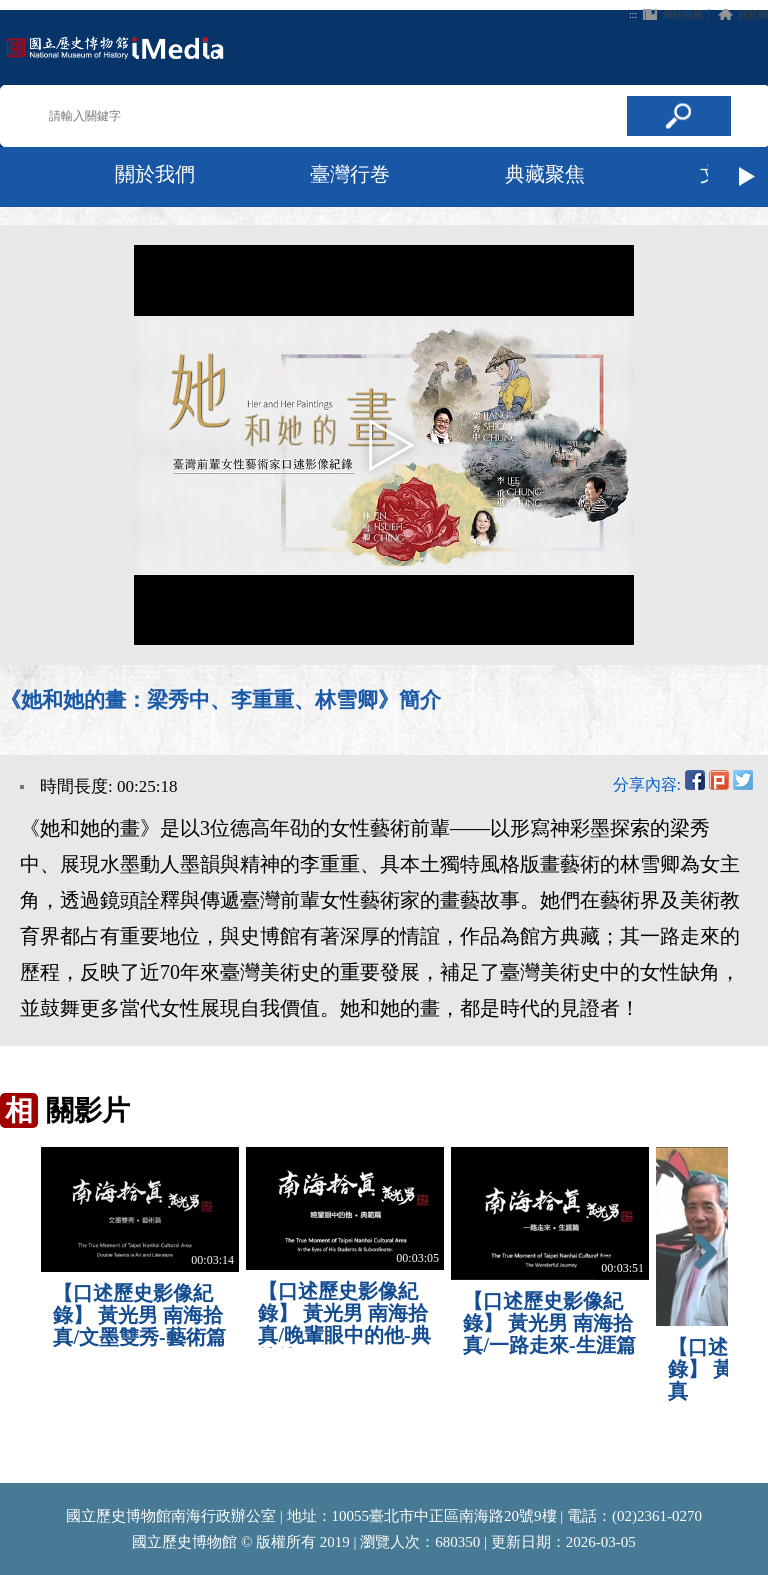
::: (633, 14)
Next (748, 177)
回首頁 (115, 47)
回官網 (753, 14)
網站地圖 (683, 14)
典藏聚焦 (545, 174)
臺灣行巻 (350, 174)
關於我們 (155, 174)
